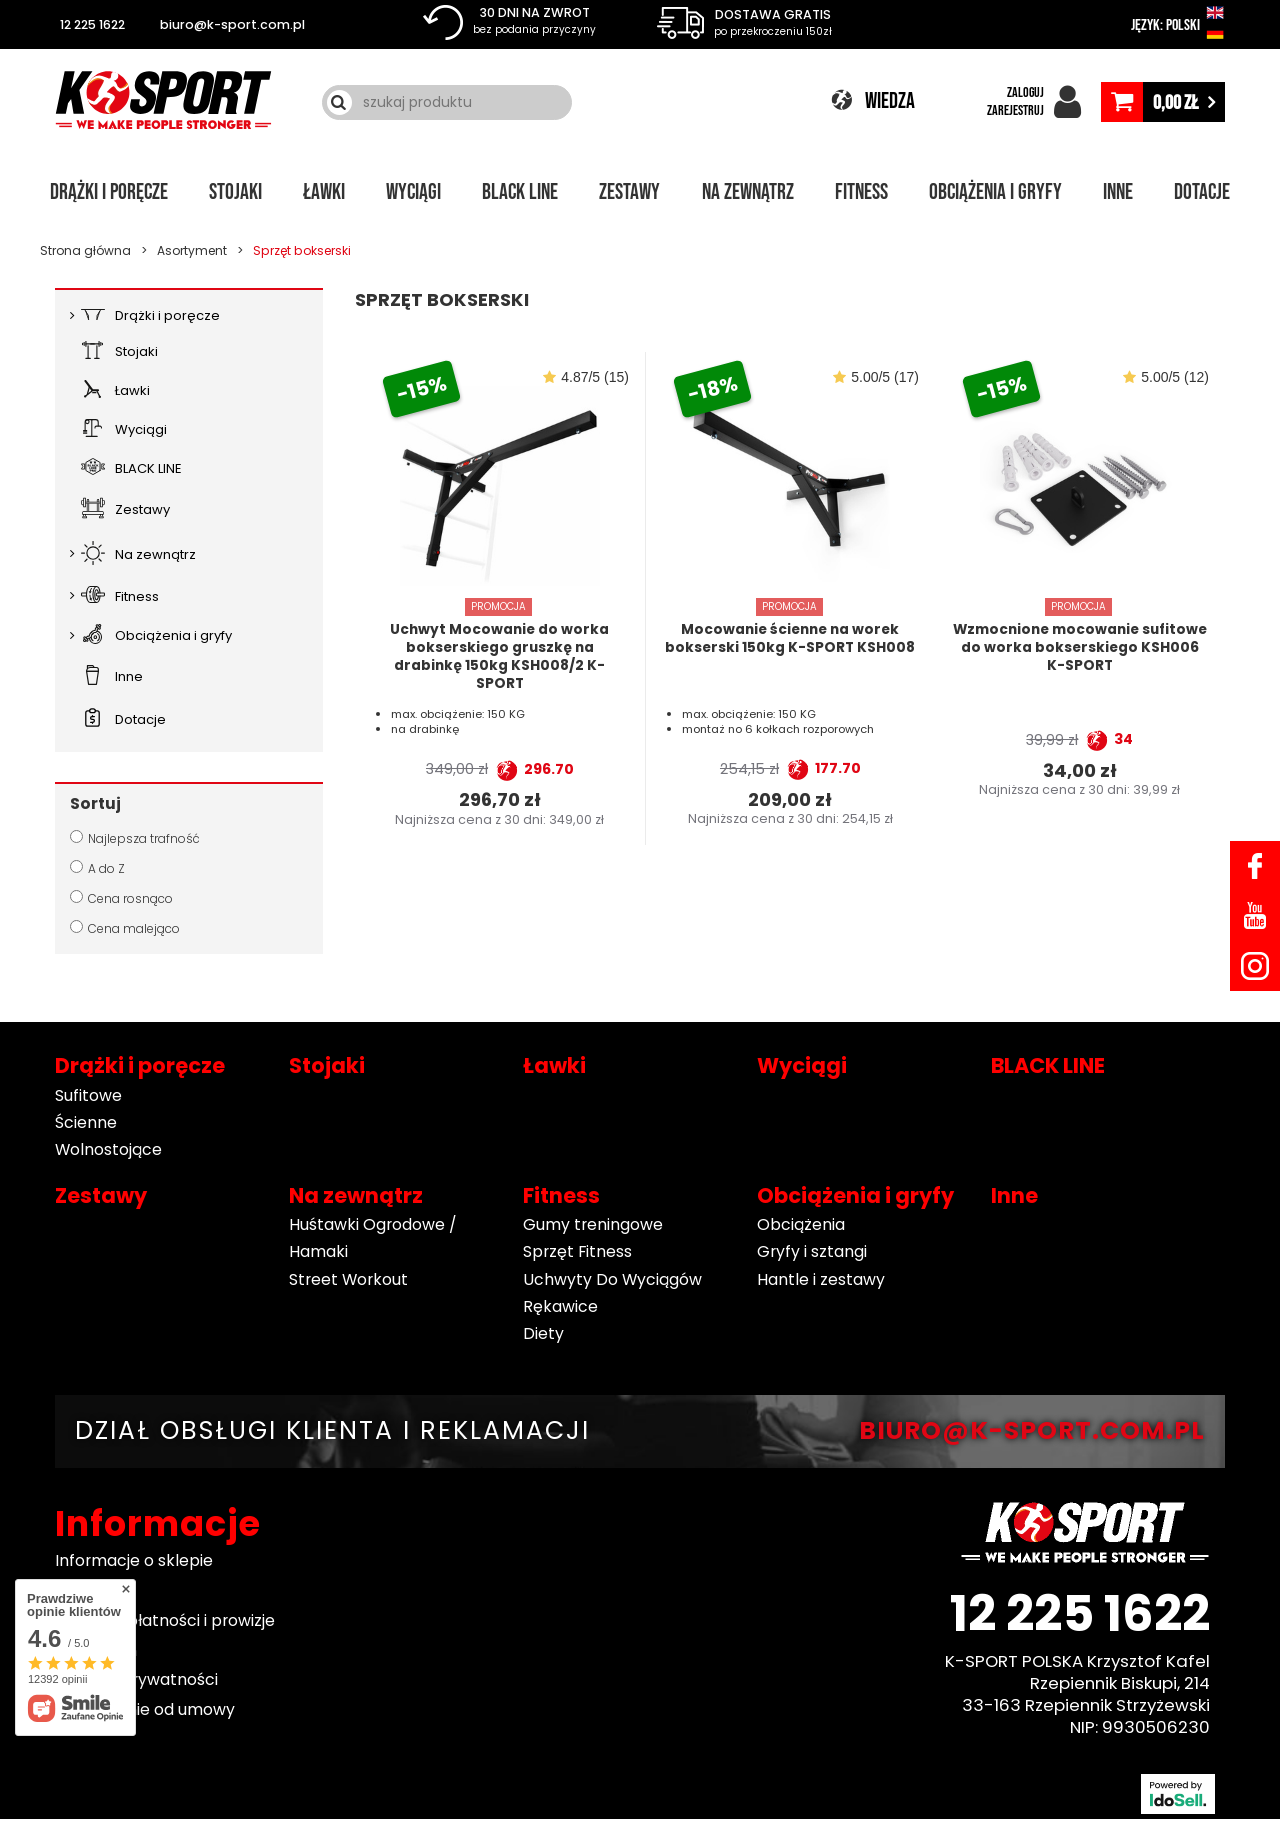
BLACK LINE (520, 192)
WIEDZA (890, 101)
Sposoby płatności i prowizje (165, 1620)
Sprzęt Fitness (577, 1251)
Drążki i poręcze (109, 192)
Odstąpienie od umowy (145, 1709)
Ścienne (86, 1122)
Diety (543, 1333)
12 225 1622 (92, 24)
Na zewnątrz (748, 192)
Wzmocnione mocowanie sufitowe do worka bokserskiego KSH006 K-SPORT (1080, 648)
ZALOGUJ (1025, 92)
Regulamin (96, 1650)
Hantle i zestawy (821, 1279)
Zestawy (629, 192)
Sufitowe (88, 1095)
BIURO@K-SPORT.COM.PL (1032, 1431)
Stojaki (235, 192)
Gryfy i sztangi (812, 1251)
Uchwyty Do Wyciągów (612, 1279)
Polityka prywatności (136, 1680)
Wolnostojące (108, 1149)
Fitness (861, 192)
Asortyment (192, 250)
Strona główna (85, 250)
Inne (1118, 192)
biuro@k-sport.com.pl (232, 24)
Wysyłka (87, 1590)
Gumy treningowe (593, 1224)
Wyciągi (413, 192)
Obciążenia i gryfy (995, 192)
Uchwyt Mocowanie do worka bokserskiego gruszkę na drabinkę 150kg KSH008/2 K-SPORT (499, 656)
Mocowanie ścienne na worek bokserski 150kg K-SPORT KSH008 (790, 639)
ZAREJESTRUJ (1015, 110)
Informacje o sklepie (134, 1561)
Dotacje (1202, 192)
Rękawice (560, 1306)
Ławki (324, 192)
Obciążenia (801, 1224)
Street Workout (348, 1279)
